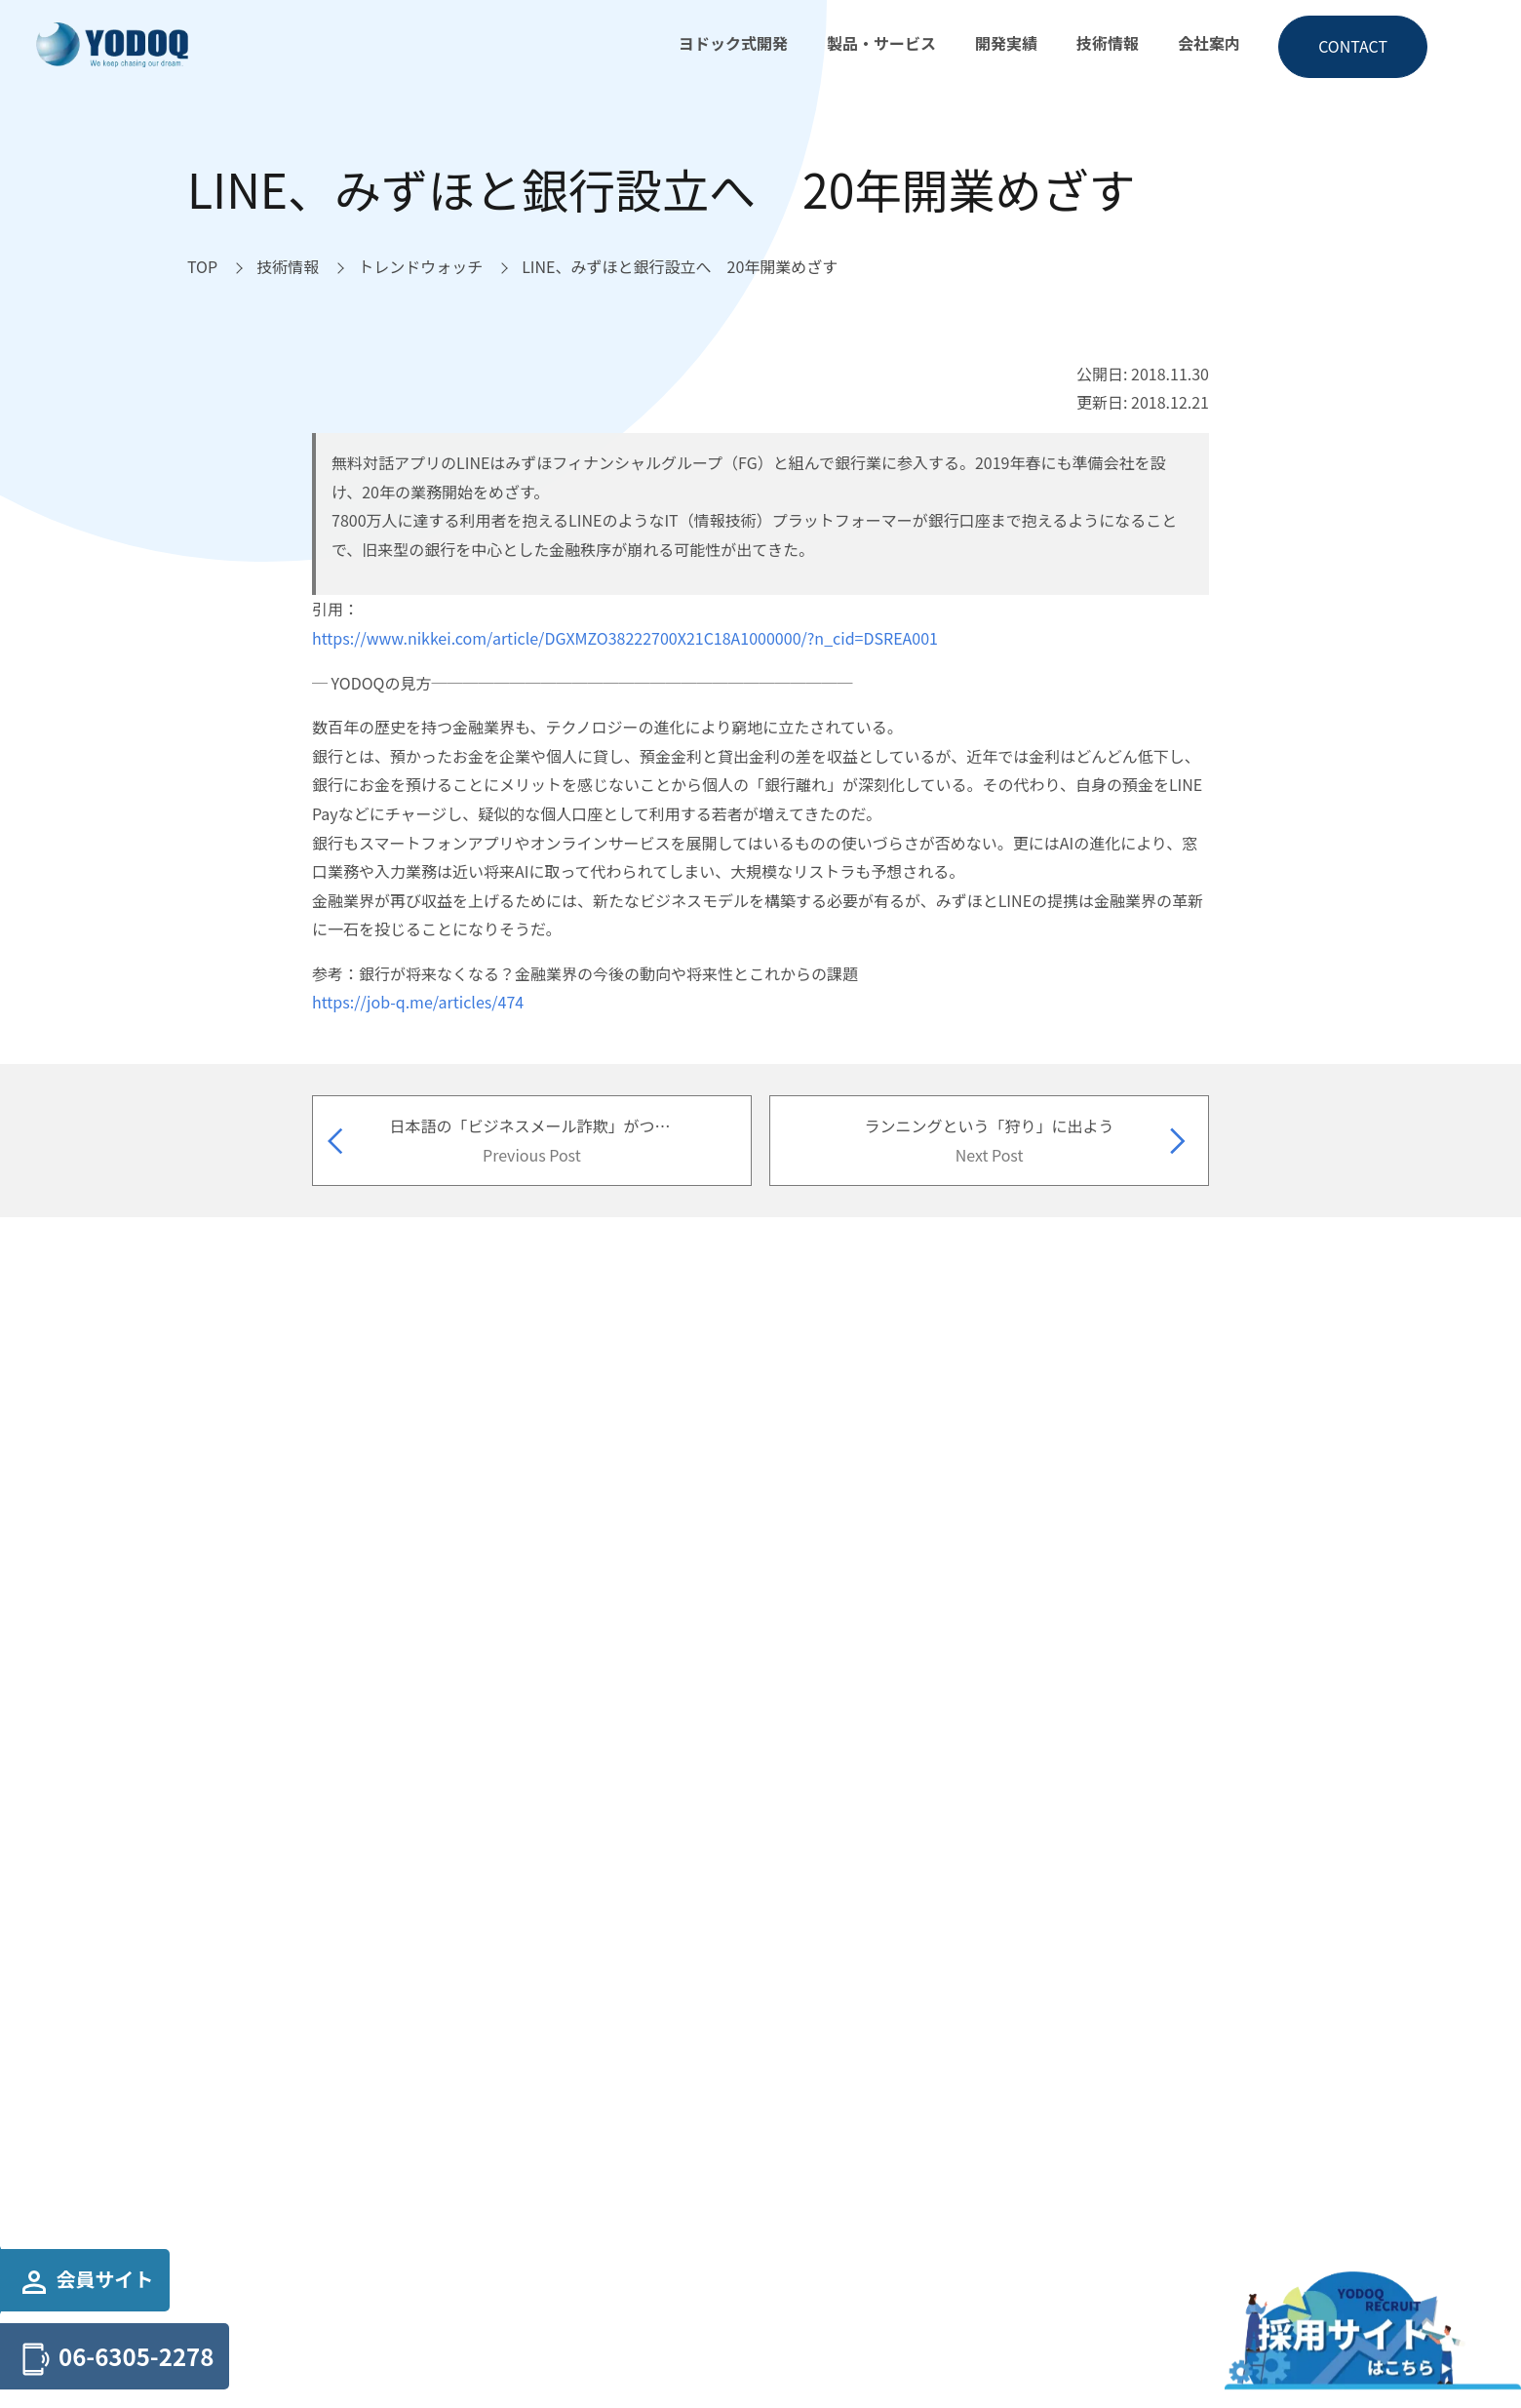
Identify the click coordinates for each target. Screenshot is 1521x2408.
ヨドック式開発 (733, 43)
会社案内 (1209, 43)
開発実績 (1006, 43)
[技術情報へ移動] (287, 267)
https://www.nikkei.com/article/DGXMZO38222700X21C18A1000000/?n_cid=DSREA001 (625, 638)
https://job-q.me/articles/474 (418, 1001)
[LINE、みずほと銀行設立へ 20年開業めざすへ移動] (680, 267)
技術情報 (1107, 43)
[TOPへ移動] (202, 267)
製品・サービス (881, 43)
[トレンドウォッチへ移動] (420, 267)
